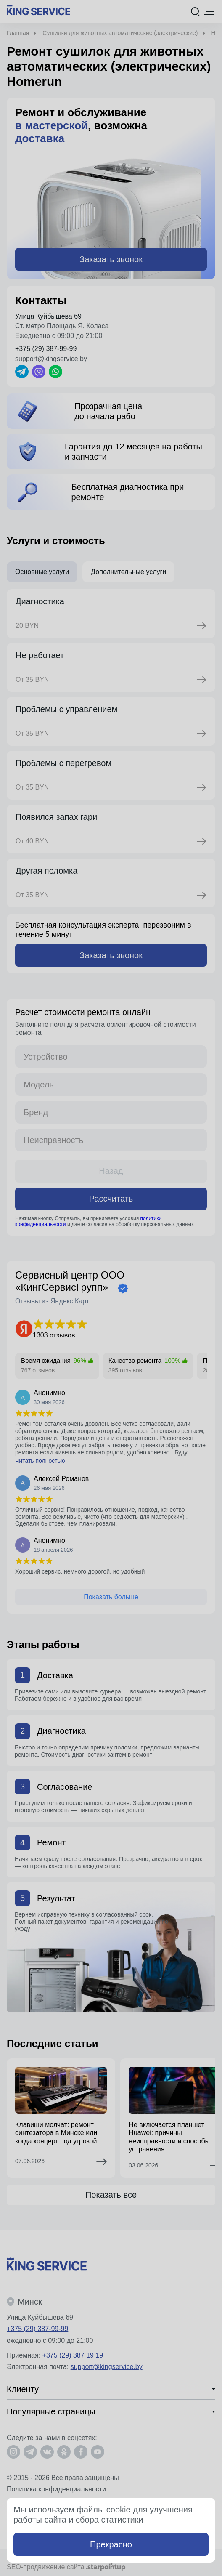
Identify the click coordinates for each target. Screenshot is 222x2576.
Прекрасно (111, 2544)
